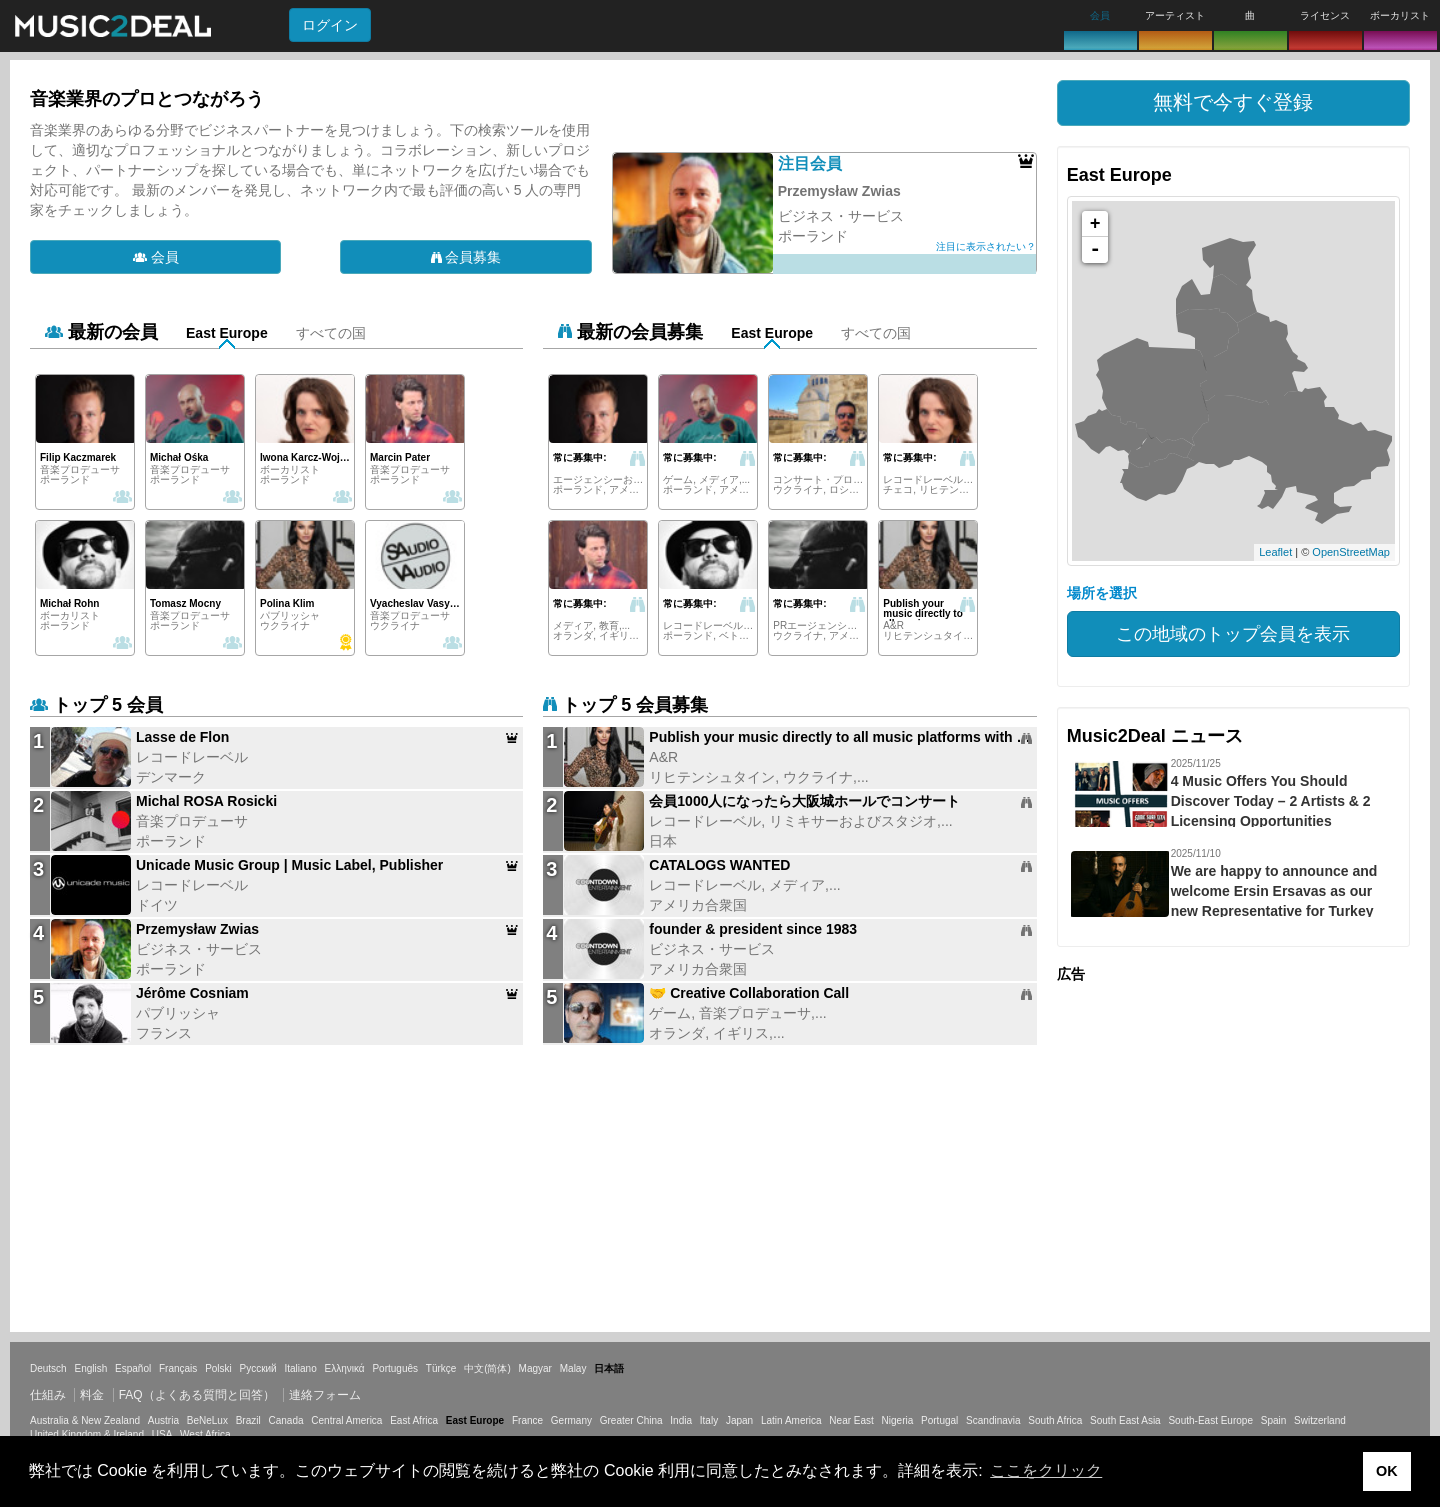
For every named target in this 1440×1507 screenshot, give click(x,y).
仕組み (48, 1395)
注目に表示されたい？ (986, 246)
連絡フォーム (325, 1395)
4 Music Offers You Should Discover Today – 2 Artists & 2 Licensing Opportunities (1271, 801)
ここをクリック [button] (1046, 1470)
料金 (92, 1395)
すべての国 (331, 333)
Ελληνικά (345, 1368)
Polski (218, 1368)
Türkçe (441, 1368)
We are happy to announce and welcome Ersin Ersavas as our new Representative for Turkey (1274, 891)
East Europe (227, 333)
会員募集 (466, 257)
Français (178, 1368)
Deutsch (48, 1368)
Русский (258, 1368)
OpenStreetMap (1351, 552)
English (90, 1368)
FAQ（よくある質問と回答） (197, 1395)
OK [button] (1387, 1471)
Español (133, 1368)
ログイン (330, 25)
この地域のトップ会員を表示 (1233, 634)
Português (395, 1368)
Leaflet (1275, 552)
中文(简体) (487, 1368)
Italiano (300, 1368)
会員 (156, 257)
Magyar (535, 1368)
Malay (573, 1368)
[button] (1233, 103)
